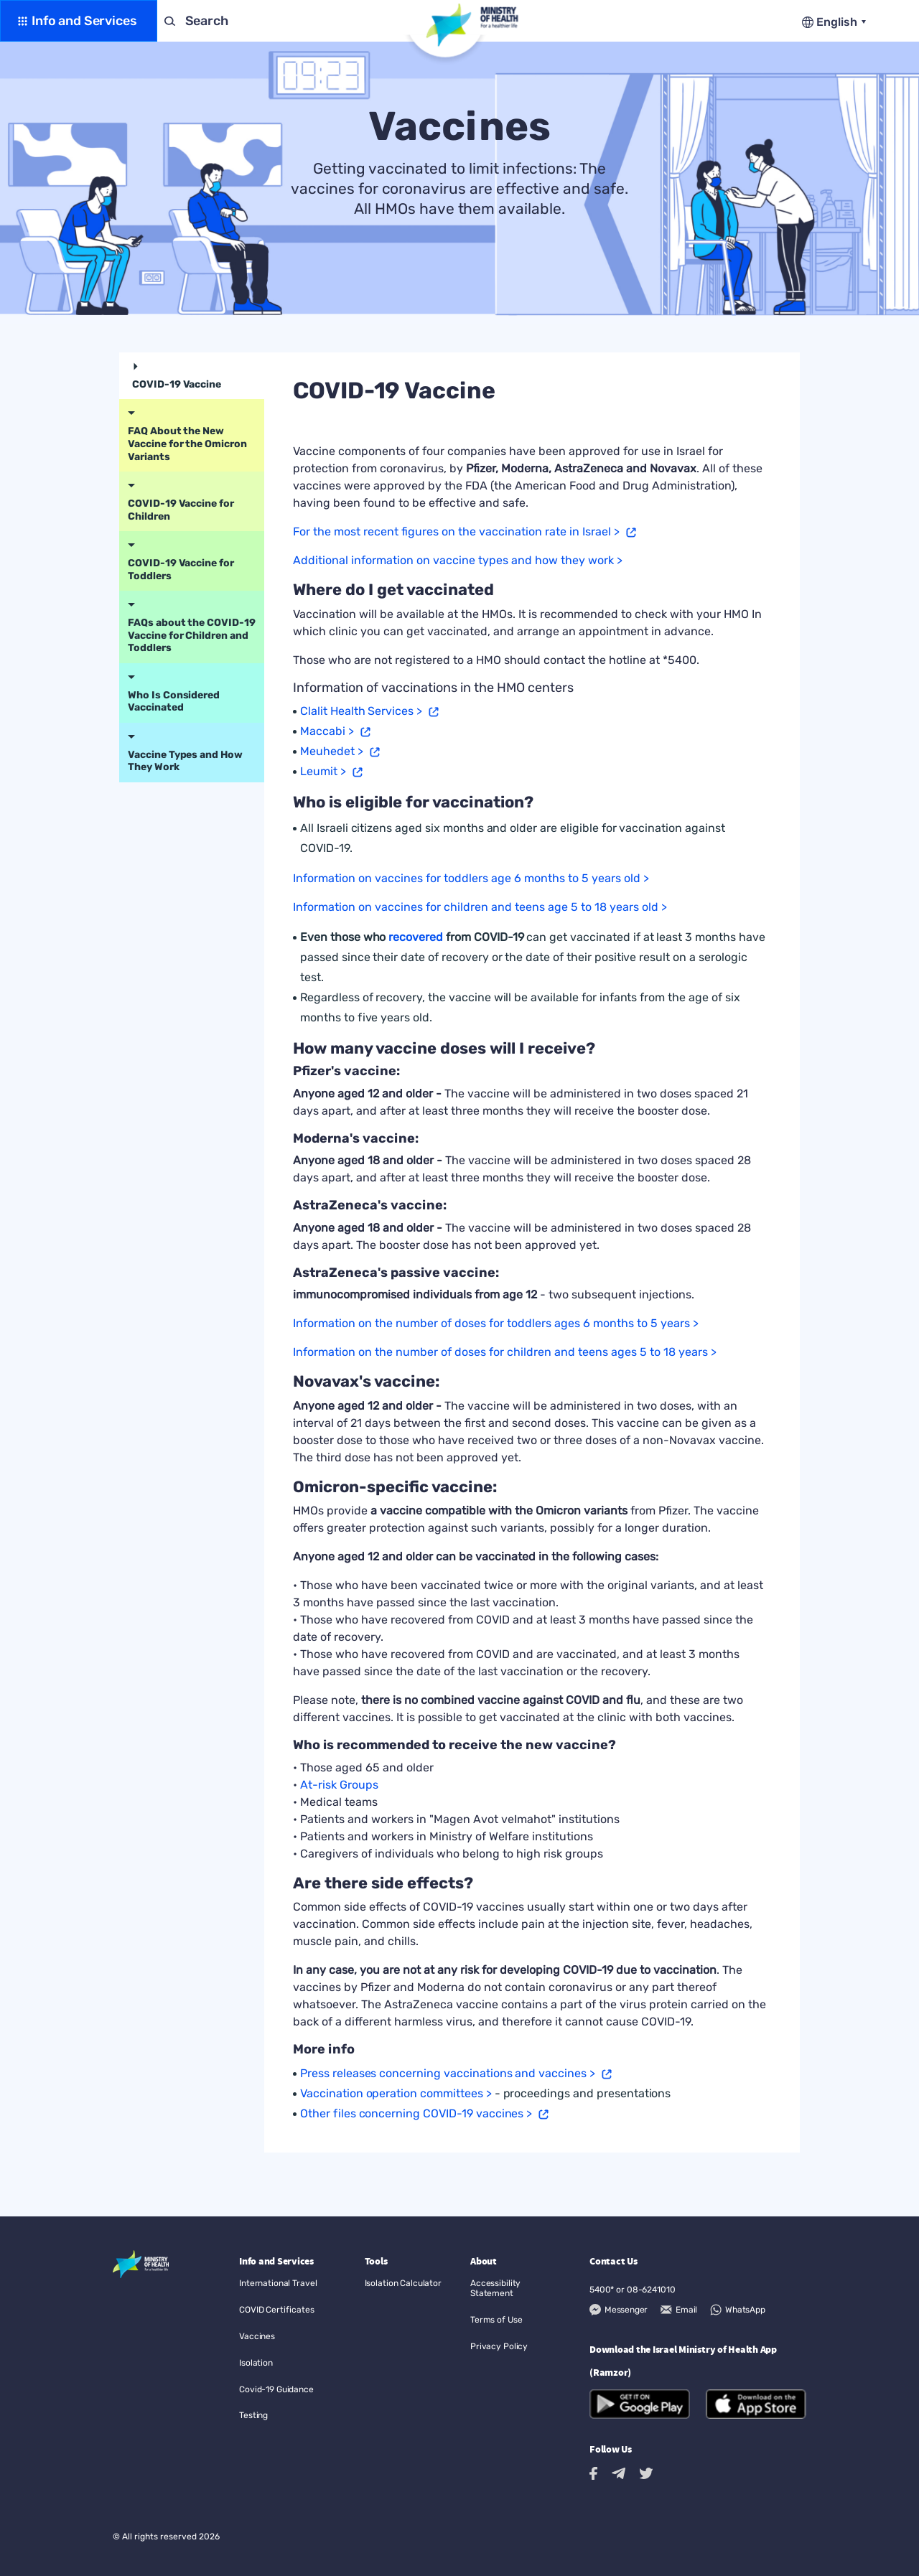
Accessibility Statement (495, 2288)
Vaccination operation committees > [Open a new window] (396, 2093)
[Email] (679, 2310)
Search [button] (206, 21)
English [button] (838, 22)
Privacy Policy (499, 2346)
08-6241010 (651, 2290)
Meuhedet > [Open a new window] (331, 751)
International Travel (278, 2283)
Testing (253, 2415)
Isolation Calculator (403, 2283)
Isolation (256, 2363)
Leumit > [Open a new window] (323, 771)
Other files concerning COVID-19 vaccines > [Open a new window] (416, 2113)
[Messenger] (618, 2310)
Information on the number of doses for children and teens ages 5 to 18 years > (505, 1352)
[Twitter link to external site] (646, 2473)
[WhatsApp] (737, 2310)
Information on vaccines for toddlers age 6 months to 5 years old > (471, 878)
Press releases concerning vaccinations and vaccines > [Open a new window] (447, 2073)
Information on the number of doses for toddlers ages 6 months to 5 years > (496, 1323)
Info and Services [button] (84, 21)
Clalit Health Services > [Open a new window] (361, 711)
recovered (415, 937)
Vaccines (257, 2336)
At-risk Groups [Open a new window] (339, 1785)
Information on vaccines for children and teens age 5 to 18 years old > (480, 907)
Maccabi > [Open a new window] (327, 731)
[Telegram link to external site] (619, 2473)
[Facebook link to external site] (593, 2474)
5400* (601, 2290)
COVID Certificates (276, 2310)
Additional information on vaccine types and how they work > (457, 560)
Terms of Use (496, 2320)
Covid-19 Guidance (276, 2389)
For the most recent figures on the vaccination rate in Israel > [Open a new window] (456, 531)
